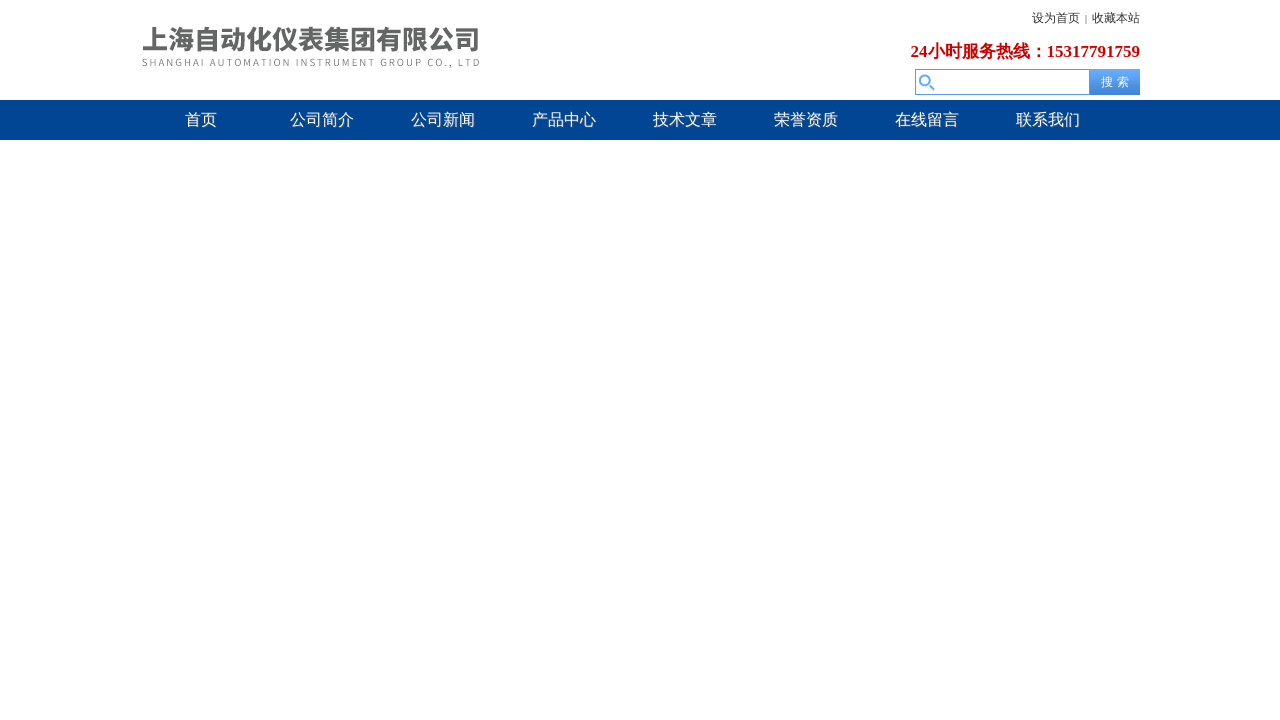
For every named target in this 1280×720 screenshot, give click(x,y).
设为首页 (1056, 18)
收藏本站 (1116, 18)
